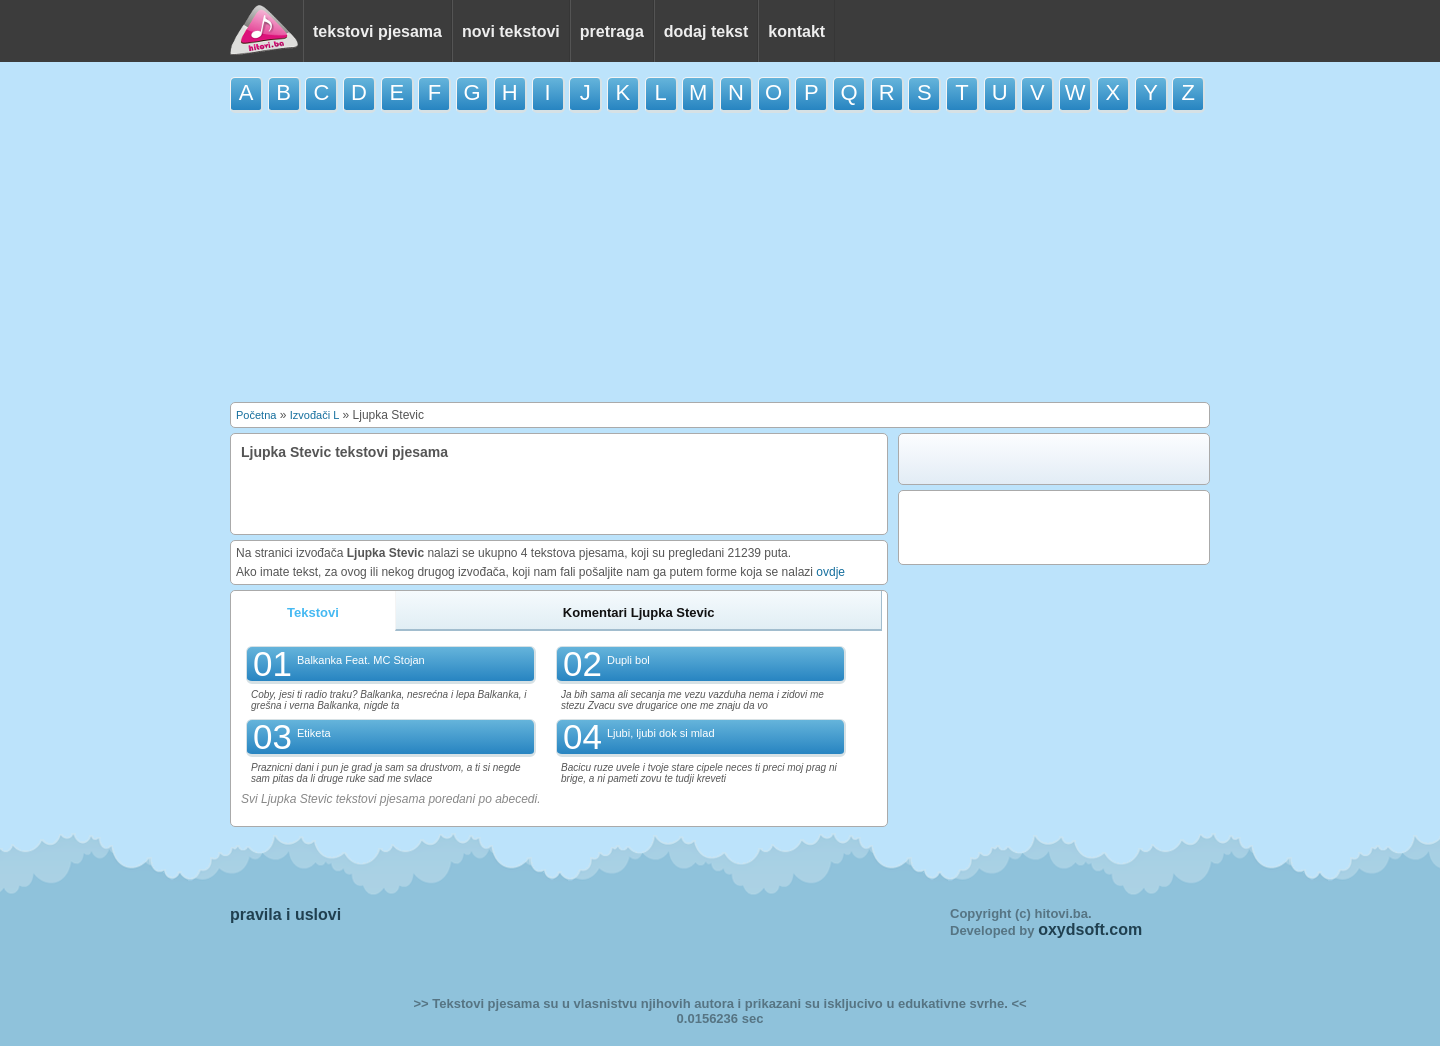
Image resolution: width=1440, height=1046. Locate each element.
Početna (256, 415)
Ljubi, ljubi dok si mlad (661, 733)
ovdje (830, 572)
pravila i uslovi (285, 914)
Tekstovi (313, 612)
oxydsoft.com (1090, 929)
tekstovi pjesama (377, 31)
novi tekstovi (511, 31)
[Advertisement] (720, 257)
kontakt (796, 31)
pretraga (612, 31)
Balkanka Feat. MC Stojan (361, 660)
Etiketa (314, 733)
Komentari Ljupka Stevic (639, 612)
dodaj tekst (706, 31)
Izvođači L (315, 415)
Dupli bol (628, 660)
